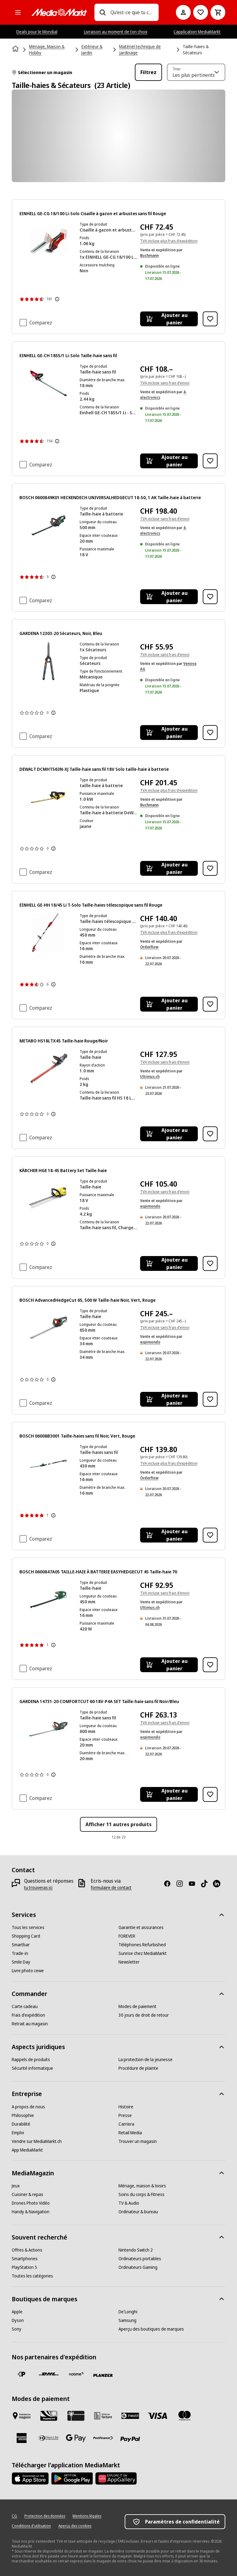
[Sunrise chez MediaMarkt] (142, 1953)
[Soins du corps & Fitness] (141, 2194)
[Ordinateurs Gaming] (137, 2267)
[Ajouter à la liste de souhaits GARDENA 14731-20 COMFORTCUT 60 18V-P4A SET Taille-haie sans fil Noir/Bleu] (210, 1794)
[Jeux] (16, 2186)
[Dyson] (18, 2320)
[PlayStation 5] (24, 2267)
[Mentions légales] (87, 2516)
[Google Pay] (76, 2438)
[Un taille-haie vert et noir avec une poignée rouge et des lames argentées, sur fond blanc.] (48, 1328)
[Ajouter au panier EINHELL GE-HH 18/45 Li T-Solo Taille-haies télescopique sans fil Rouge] (169, 1004)
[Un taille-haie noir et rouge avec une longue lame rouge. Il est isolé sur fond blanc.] (48, 1068)
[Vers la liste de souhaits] (200, 12)
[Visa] (157, 2416)
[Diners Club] (49, 2438)
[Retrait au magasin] (30, 2024)
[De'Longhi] (127, 2312)
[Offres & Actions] (27, 2250)
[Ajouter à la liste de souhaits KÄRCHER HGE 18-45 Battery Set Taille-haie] (210, 1263)
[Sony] (16, 2329)
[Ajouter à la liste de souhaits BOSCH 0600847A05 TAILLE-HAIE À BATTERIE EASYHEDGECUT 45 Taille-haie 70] (210, 1664)
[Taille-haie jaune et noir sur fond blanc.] (48, 1198)
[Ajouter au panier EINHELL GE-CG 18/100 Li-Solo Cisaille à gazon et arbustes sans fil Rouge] (169, 318)
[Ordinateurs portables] (139, 2259)
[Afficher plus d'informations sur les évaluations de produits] (57, 299)
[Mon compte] (183, 12)
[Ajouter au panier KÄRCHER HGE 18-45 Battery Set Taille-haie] (169, 1263)
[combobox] (131, 12)
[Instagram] (182, 1883)
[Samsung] (127, 2320)
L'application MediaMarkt (197, 32)
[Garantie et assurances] (141, 1927)
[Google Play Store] (72, 2478)
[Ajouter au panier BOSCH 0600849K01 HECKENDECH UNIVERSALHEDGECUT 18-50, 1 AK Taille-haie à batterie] (169, 596)
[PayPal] (130, 2439)
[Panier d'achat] (217, 12)
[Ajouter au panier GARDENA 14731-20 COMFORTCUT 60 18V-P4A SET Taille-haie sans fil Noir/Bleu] (169, 1794)
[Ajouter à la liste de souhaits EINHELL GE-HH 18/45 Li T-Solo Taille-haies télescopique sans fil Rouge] (210, 1004)
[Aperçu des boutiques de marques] (151, 2329)
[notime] (76, 2374)
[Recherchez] (102, 12)
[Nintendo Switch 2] (135, 2250)
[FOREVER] (126, 1936)
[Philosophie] (23, 2115)
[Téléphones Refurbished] (142, 1945)
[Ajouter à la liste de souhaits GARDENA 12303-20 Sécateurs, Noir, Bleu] (210, 732)
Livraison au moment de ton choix (116, 32)
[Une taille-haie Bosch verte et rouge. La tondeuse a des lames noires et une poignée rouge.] (48, 1599)
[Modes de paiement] (137, 2006)
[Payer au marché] (21, 2416)
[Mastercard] (184, 2416)
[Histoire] (125, 2107)
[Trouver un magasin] (137, 2141)
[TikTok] (207, 1883)
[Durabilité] (21, 2124)
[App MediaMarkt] (27, 2150)
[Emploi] (18, 2133)
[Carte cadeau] (25, 2006)
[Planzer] (103, 2375)
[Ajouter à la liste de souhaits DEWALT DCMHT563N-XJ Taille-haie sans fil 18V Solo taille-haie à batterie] (210, 868)
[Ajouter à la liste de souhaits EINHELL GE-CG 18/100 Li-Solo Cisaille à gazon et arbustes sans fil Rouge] (210, 318)
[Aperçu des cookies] (74, 2526)
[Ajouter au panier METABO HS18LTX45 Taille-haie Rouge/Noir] (169, 1133)
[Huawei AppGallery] (116, 2478)
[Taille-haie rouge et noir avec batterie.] (48, 241)
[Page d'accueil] (16, 48)
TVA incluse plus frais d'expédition (169, 241)
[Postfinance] (103, 2438)
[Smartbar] (21, 1945)
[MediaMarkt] (59, 12)
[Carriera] (126, 2124)
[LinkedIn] (219, 1883)
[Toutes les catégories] (18, 12)
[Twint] (130, 2416)
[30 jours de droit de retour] (143, 2015)
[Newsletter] (128, 1962)
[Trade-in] (20, 1953)
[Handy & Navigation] (30, 2212)
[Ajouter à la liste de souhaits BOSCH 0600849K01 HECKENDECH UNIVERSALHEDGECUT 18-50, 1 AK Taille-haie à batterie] (210, 596)
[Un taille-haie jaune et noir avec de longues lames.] (48, 797)
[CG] (14, 2516)
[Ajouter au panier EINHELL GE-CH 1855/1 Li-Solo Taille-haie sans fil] (169, 460)
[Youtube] (194, 1883)
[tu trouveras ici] (38, 1888)
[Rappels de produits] (31, 2059)
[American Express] (21, 2438)
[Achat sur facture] (103, 2416)
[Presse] (125, 2115)
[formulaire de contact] (111, 1888)
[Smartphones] (25, 2259)
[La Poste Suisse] (21, 2374)
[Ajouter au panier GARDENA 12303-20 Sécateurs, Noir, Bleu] (169, 732)
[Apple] (17, 2312)
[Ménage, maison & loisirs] (142, 2186)
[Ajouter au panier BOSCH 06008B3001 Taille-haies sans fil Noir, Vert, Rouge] (169, 1535)
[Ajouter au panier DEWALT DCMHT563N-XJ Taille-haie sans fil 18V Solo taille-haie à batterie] (169, 868)
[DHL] (49, 2374)
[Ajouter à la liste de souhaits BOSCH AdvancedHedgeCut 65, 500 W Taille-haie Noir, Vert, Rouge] (210, 1399)
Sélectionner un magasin (42, 72)
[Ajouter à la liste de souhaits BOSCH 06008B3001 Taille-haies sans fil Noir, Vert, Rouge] (210, 1535)
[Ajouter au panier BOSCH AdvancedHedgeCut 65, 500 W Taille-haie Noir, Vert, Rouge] (169, 1399)
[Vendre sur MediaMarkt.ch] (37, 2141)
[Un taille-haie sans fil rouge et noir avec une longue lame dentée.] (48, 383)
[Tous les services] (28, 1927)
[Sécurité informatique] (32, 2068)
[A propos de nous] (28, 2107)
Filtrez (148, 72)
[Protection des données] (44, 2516)
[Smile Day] (21, 1962)
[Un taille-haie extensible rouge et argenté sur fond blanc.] (48, 932)
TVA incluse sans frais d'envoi (164, 383)
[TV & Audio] (128, 2203)
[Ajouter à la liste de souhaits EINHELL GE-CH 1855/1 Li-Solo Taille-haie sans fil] (210, 460)
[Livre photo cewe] (28, 1971)
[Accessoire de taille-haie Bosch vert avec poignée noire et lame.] (48, 1463)
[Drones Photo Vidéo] (31, 2203)
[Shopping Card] (26, 1936)
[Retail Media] (130, 2133)
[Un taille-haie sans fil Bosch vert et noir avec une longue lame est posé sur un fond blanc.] (48, 525)
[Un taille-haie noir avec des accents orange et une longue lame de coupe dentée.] (48, 1729)
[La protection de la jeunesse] (145, 2059)
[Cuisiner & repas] (27, 2194)
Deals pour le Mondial (36, 32)
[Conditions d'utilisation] (31, 2526)
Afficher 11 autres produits (118, 1824)
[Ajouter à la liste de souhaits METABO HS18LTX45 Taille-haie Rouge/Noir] (210, 1133)
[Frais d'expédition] (28, 2015)
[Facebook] (170, 1883)
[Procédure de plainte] (138, 2068)
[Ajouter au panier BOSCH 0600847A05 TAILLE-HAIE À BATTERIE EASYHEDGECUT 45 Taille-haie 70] (169, 1664)
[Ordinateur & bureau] (138, 2212)
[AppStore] (30, 2478)
